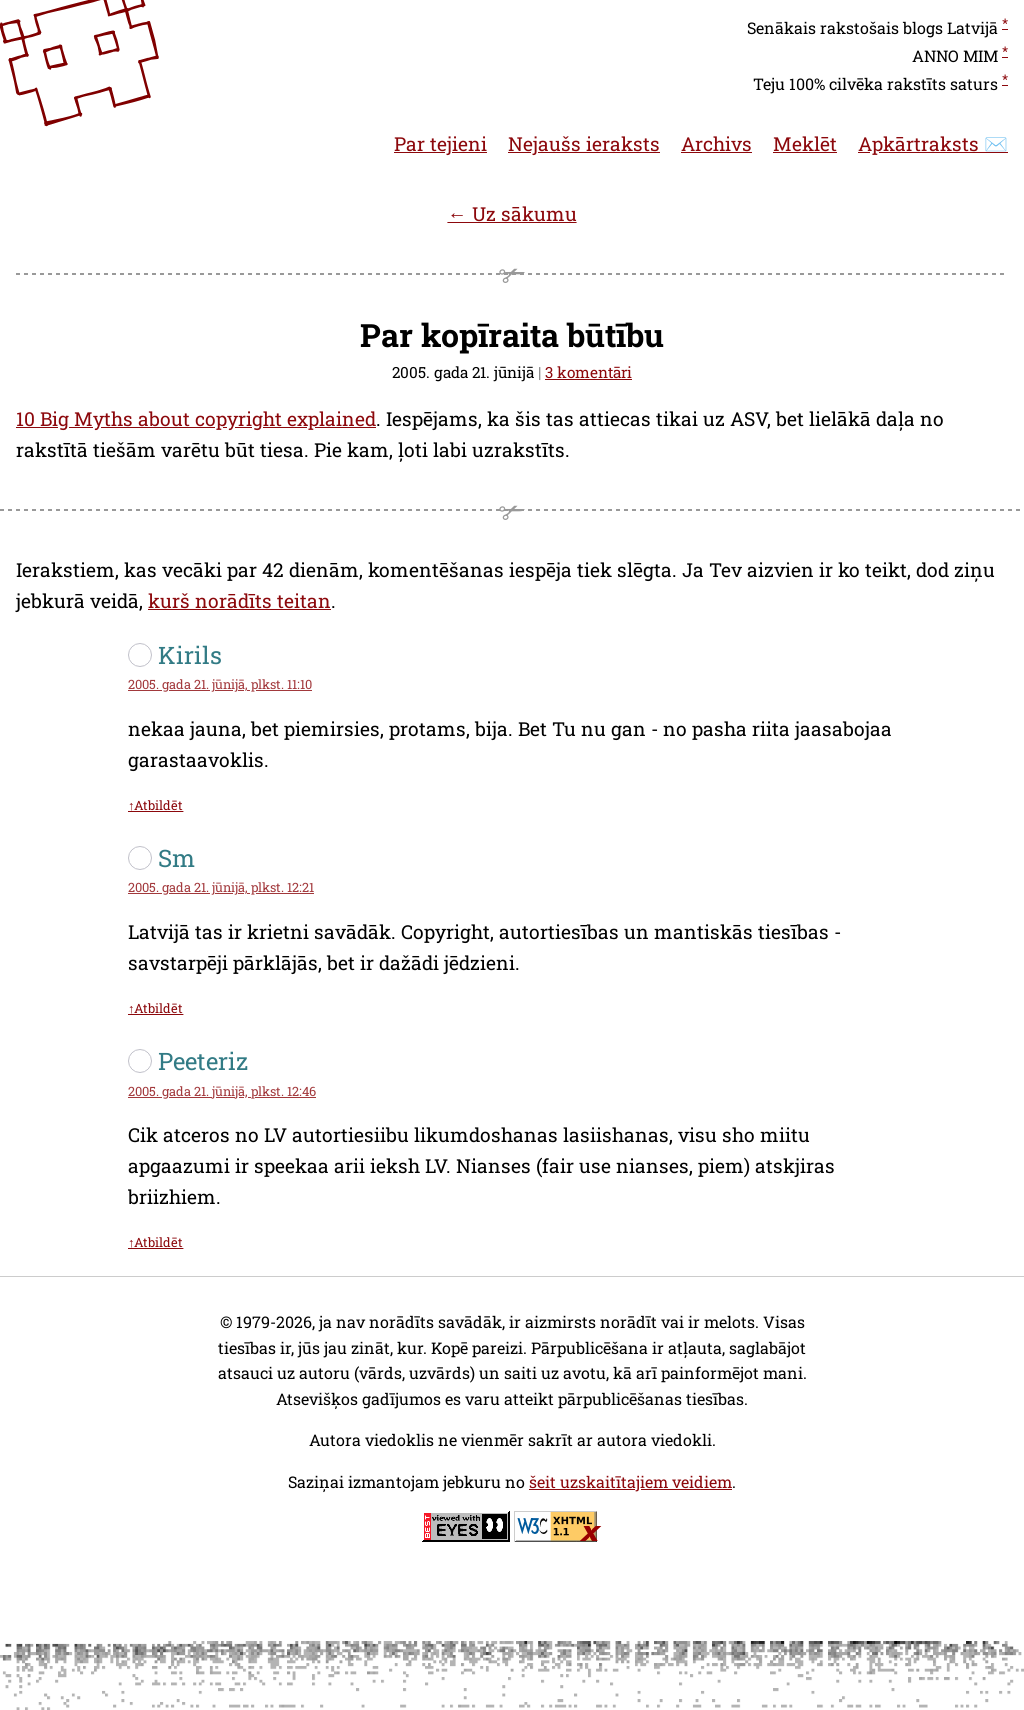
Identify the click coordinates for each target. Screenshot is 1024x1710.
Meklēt (805, 143)
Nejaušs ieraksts (584, 143)
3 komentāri (588, 372)
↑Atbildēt (155, 805)
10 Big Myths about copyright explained (196, 418)
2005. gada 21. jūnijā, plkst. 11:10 (220, 684)
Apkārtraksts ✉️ (933, 143)
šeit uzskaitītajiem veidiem (630, 1481)
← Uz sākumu (511, 213)
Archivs (716, 143)
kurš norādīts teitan (239, 600)
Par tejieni (440, 143)
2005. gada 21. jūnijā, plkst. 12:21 (221, 887)
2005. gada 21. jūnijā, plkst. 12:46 (222, 1091)
